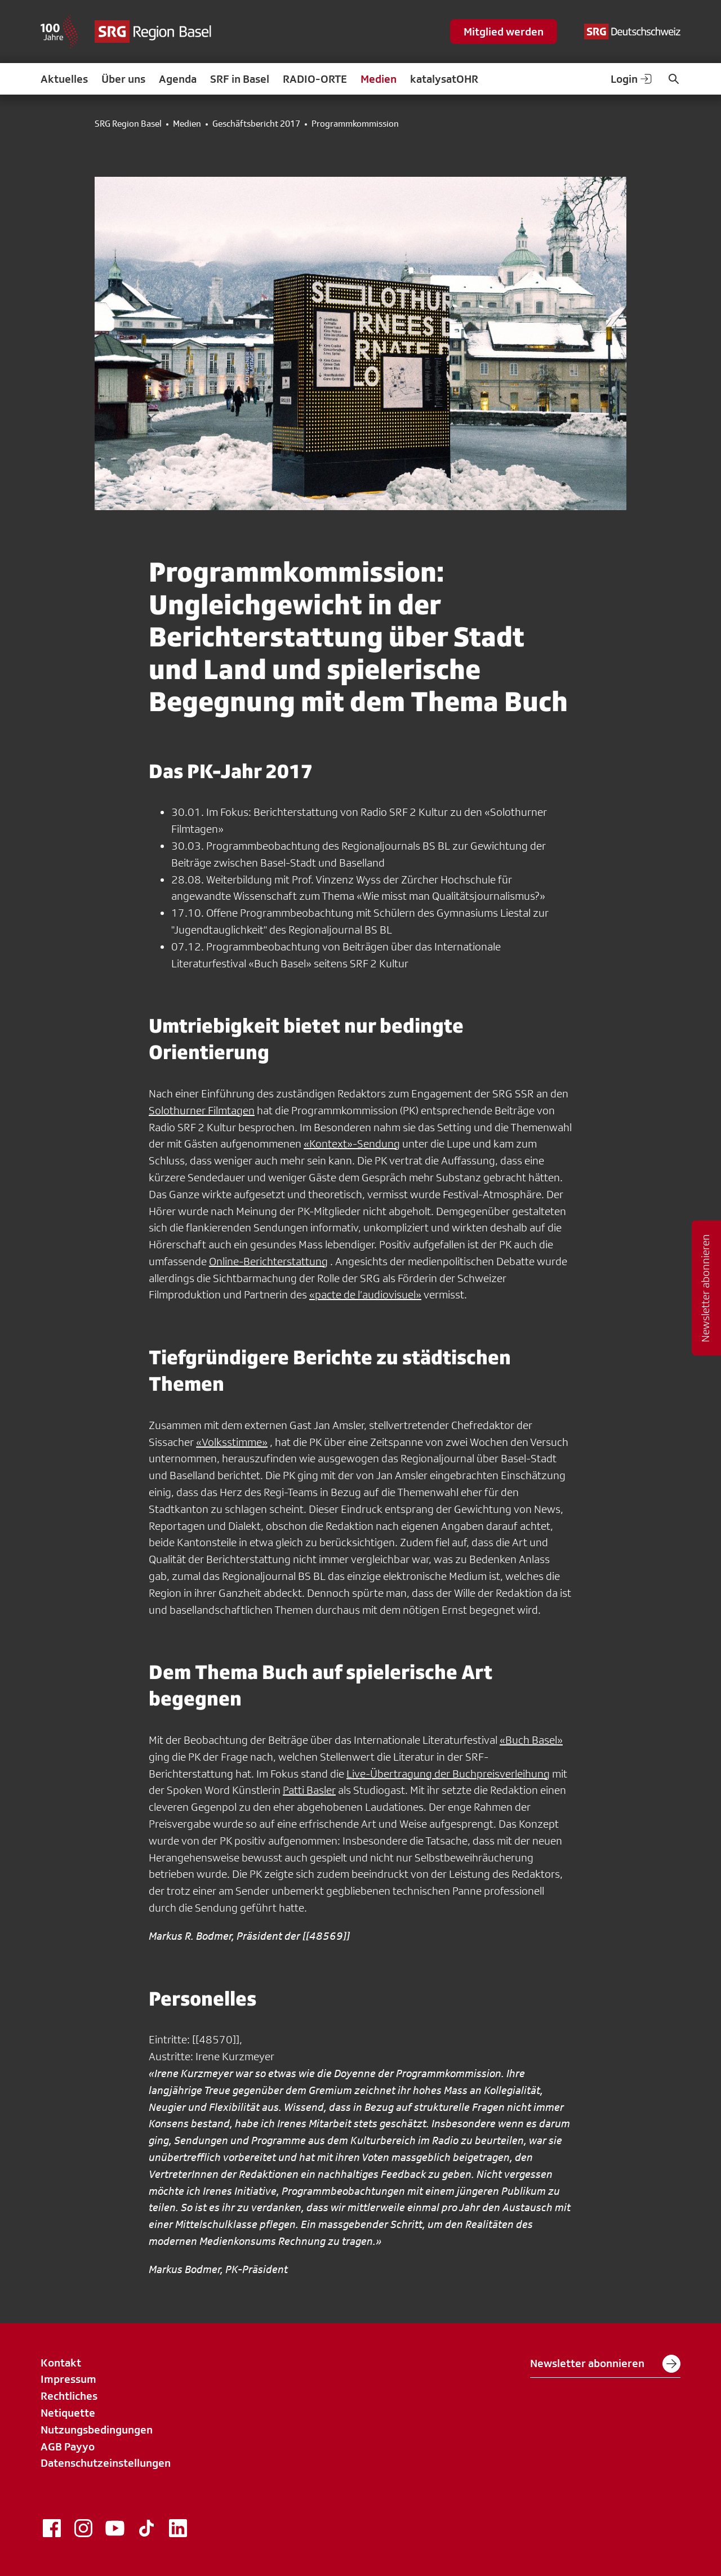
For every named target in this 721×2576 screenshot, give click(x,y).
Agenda (178, 79)
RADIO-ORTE (315, 79)
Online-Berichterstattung (268, 1261)
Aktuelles (64, 79)
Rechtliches (69, 2396)
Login (632, 79)
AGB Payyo (68, 2446)
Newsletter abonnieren (605, 2364)
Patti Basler (309, 1790)
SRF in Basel (239, 79)
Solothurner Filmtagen (202, 1110)
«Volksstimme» (232, 1442)
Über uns (123, 79)
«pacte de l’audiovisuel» (365, 1294)
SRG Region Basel (128, 124)
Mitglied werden (504, 31)
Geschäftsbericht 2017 (256, 124)
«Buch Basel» (531, 1740)
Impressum (68, 2379)
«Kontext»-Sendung (352, 1143)
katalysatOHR (444, 79)
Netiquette (68, 2413)
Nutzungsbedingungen (97, 2429)
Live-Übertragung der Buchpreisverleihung (448, 1773)
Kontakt (61, 2362)
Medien (378, 79)
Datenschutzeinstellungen (106, 2463)
